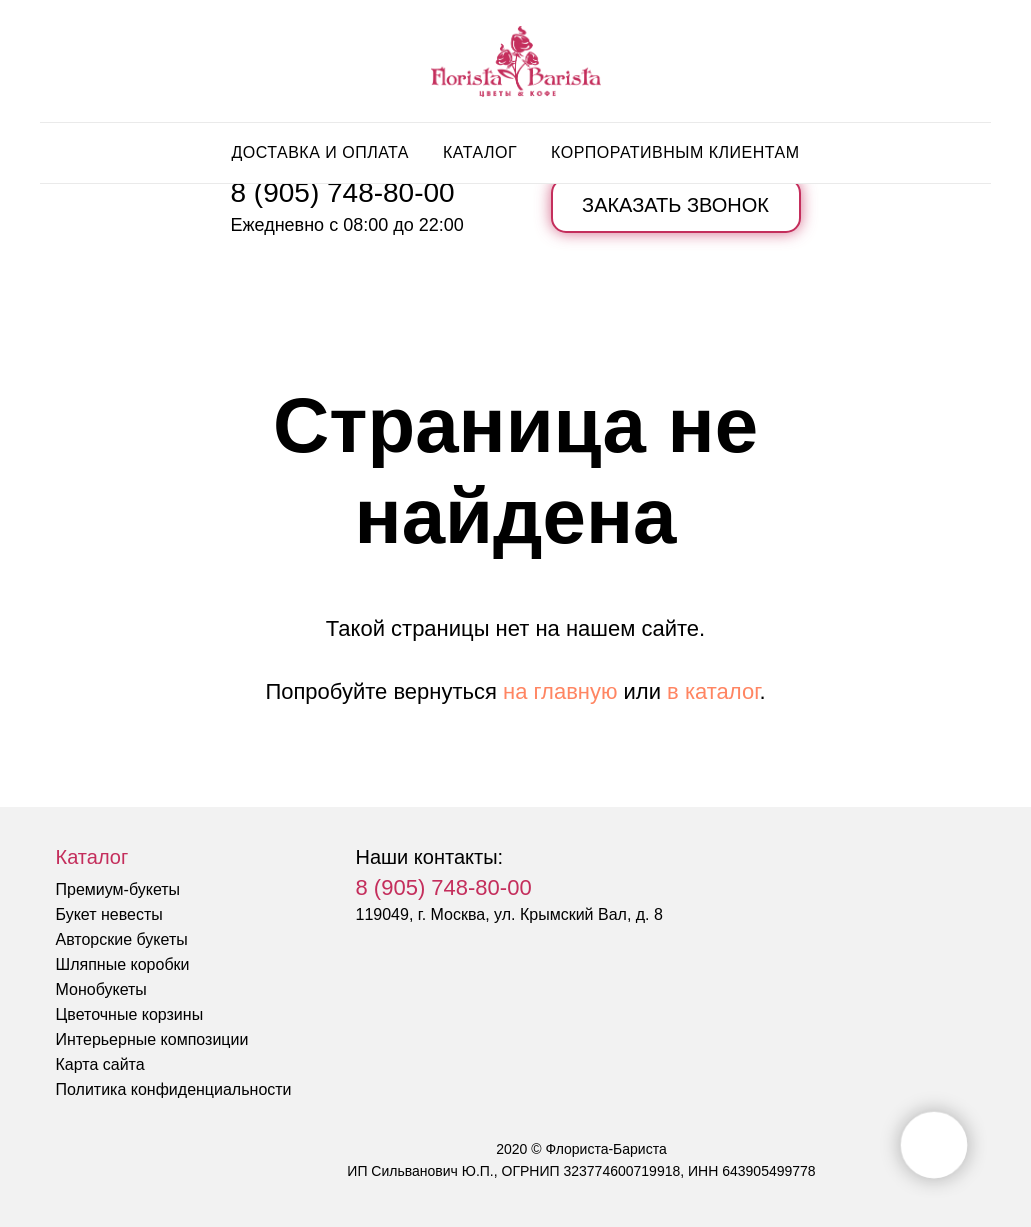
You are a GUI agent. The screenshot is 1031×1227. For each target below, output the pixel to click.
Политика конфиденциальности (174, 1089)
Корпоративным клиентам (675, 152)
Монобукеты (101, 989)
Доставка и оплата (320, 152)
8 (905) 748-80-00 (343, 192)
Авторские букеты (122, 939)
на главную (560, 691)
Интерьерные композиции (152, 1039)
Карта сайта (100, 1064)
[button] (676, 205)
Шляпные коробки (123, 964)
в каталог (713, 691)
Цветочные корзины (130, 1014)
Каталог (480, 152)
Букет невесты (109, 914)
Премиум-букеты (118, 889)
